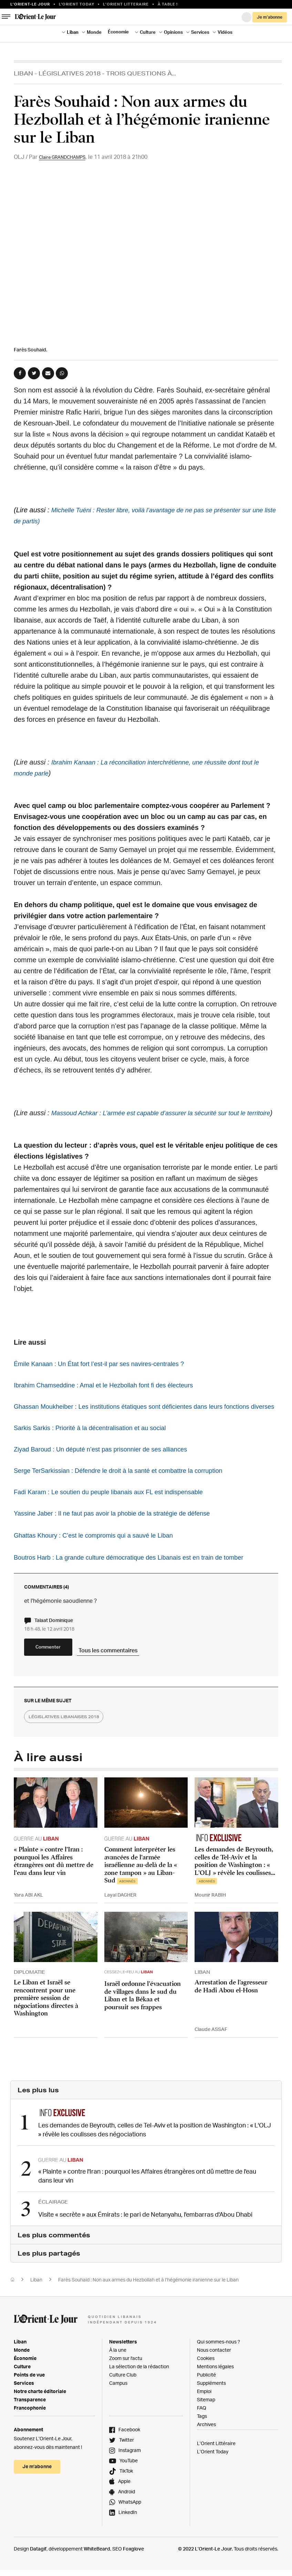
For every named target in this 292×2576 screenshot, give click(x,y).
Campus (118, 2410)
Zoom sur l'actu (125, 2385)
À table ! (168, 4)
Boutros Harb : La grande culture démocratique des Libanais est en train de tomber (140, 1579)
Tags (202, 2443)
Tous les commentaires (148, 1676)
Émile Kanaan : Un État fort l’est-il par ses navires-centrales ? (107, 1374)
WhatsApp (129, 2529)
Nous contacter (214, 2377)
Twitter (126, 2467)
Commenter (65, 1677)
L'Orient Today (76, 4)
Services (200, 32)
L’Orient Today (212, 2478)
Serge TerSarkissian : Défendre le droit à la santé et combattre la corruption (129, 1492)
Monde (94, 32)
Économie (118, 31)
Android (126, 2518)
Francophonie (30, 2435)
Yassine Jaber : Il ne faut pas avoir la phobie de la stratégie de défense (122, 1535)
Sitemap (206, 2426)
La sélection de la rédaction (139, 2393)
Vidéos (225, 32)
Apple (124, 2508)
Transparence (30, 2426)
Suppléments (211, 2410)
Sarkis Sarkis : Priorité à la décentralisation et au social (97, 1450)
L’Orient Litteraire (126, 4)
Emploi (204, 2418)
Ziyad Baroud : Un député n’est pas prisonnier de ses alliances (109, 1471)
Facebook (129, 2456)
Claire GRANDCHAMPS (68, 156)
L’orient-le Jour (30, 4)
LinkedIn (127, 2539)
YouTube (128, 2487)
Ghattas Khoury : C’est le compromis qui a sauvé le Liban (101, 1557)
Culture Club (122, 2401)
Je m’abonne (269, 17)
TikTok (126, 2498)
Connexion (246, 17)
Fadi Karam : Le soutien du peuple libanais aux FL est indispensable (118, 1514)
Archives (206, 2451)
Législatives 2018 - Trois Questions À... (107, 73)
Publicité (206, 2401)
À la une (117, 2377)
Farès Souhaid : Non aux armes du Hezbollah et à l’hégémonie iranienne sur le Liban (148, 2306)
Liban (73, 32)
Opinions (173, 32)
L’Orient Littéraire (216, 2470)
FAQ (201, 2435)
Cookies (206, 2385)
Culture (148, 32)
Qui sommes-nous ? (218, 2368)
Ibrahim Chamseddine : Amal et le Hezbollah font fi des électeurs (112, 1396)
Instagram (129, 2477)
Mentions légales (215, 2393)
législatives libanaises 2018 (72, 1747)
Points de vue (29, 2401)
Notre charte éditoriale (40, 2418)
